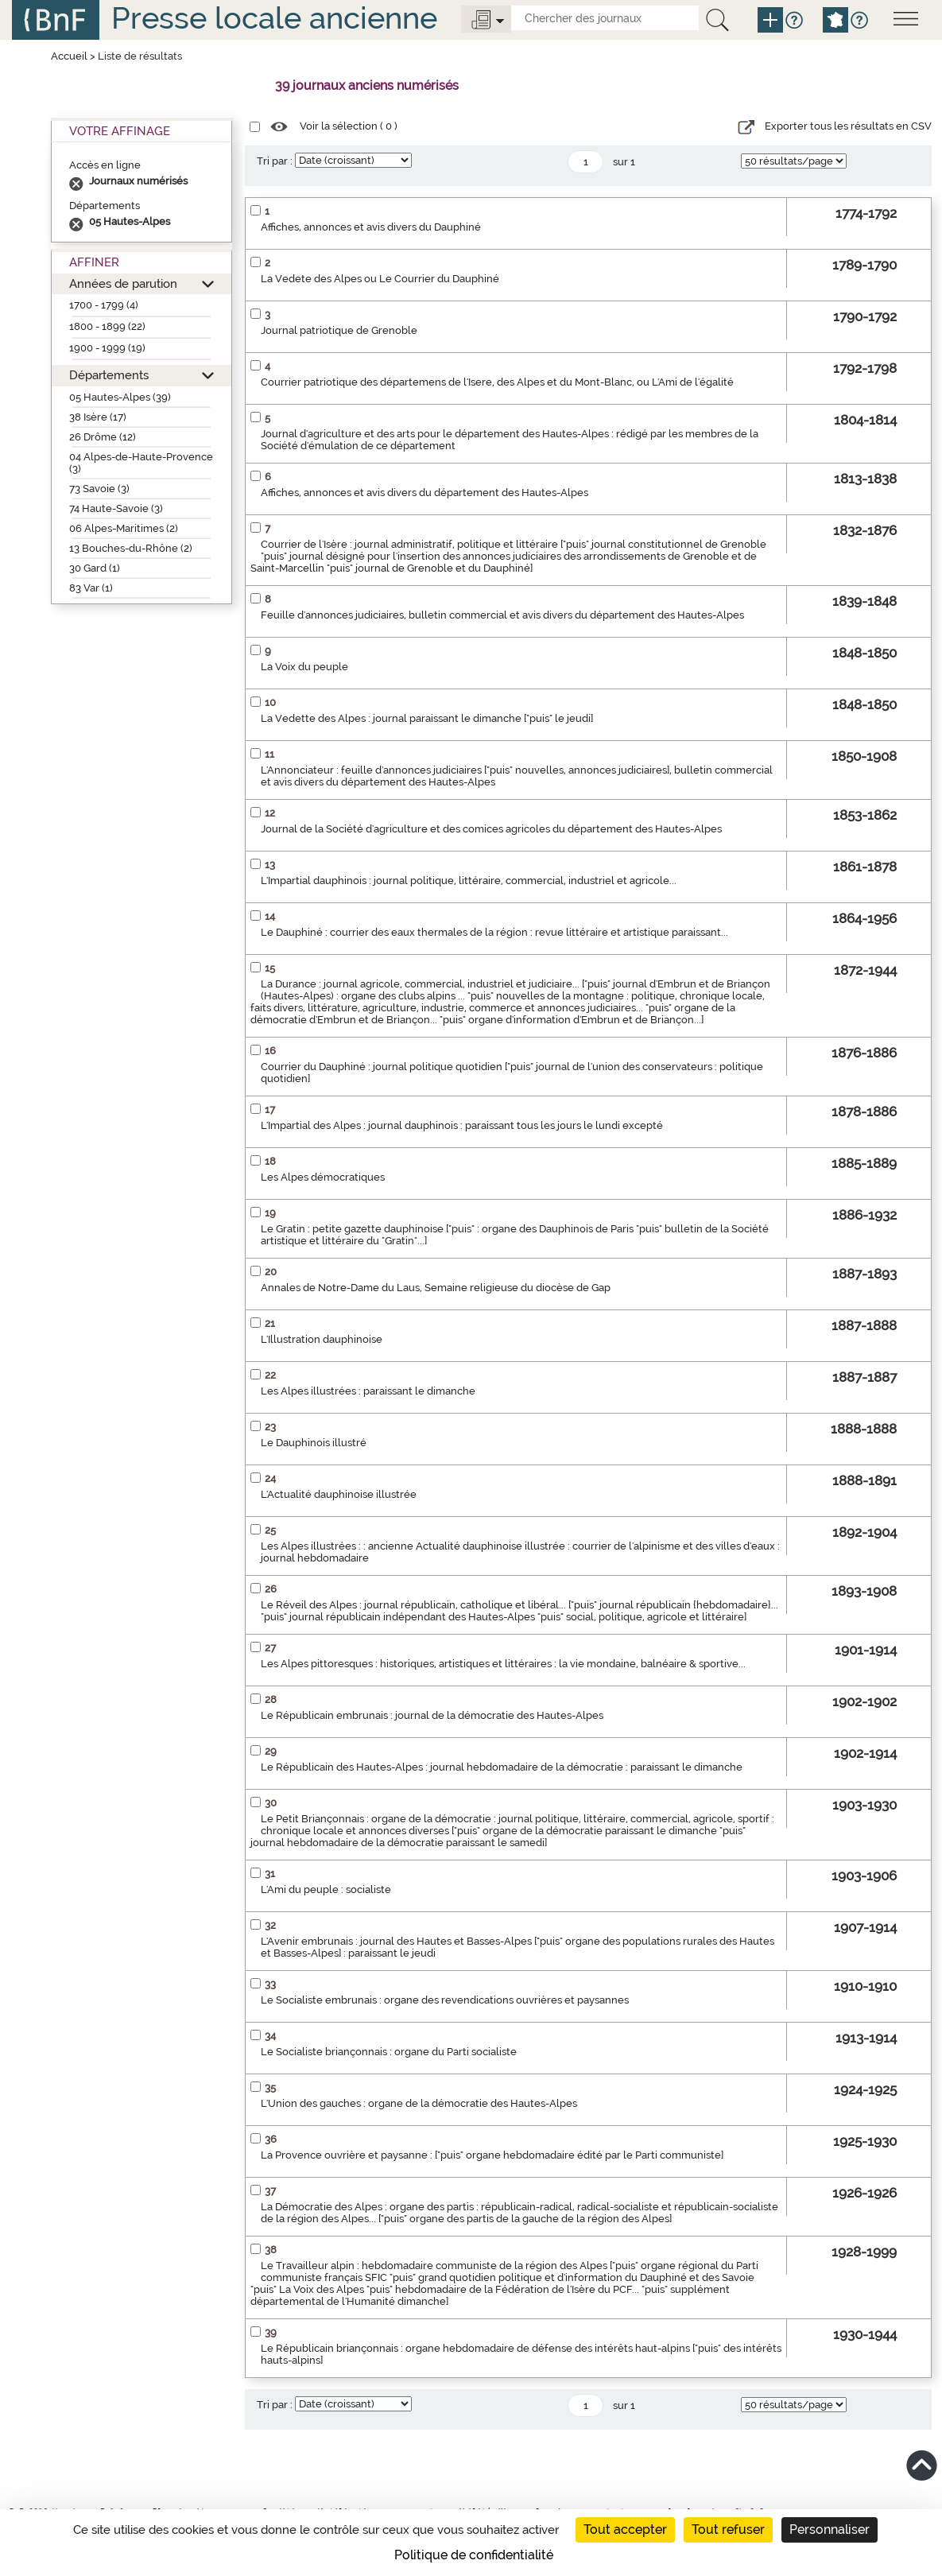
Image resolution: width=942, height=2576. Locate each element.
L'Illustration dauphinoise (321, 1339)
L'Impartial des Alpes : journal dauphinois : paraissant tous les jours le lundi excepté (462, 1125)
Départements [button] (109, 375)
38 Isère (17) (97, 417)
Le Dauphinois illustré (313, 1443)
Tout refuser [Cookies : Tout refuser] (728, 2529)
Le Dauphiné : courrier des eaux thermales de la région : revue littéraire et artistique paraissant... (494, 932)
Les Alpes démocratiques (323, 1177)
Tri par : (275, 161)
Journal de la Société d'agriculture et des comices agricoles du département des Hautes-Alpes (491, 829)
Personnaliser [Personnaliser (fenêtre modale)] (829, 2529)
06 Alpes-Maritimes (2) (123, 528)
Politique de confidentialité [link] (473, 2554)
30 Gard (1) (94, 568)
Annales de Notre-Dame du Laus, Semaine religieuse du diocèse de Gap (436, 1288)
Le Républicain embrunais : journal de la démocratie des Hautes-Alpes (432, 1715)
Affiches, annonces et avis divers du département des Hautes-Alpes (424, 493)
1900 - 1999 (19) (107, 348)
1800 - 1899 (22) (107, 326)
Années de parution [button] (123, 283)
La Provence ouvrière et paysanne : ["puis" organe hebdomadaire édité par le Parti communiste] (492, 2155)
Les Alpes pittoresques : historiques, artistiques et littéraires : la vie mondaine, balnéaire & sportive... (503, 1664)
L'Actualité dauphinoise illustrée (339, 1494)
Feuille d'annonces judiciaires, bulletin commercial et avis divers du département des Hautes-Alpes (502, 615)
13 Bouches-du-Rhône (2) (130, 548)
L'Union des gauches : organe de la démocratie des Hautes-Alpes (419, 2103)
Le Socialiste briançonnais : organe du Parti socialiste (389, 2052)
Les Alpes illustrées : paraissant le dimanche (368, 1391)
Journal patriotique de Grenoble (339, 330)
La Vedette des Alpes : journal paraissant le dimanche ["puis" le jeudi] (427, 718)
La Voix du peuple (304, 667)
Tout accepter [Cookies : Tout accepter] (625, 2529)
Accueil (69, 56)
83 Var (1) (91, 588)
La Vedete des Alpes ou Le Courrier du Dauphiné (380, 279)
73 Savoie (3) (99, 489)
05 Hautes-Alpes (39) (120, 397)
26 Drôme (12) (102, 437)
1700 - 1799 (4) (103, 305)
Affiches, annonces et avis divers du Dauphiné (371, 227)
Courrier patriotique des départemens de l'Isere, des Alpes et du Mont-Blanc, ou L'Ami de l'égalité (497, 382)
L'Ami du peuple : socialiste (326, 1889)
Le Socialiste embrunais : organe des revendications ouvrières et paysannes (445, 2000)
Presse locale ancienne (274, 18)
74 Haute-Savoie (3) (116, 508)
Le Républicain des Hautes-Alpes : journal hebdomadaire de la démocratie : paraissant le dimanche (501, 1767)
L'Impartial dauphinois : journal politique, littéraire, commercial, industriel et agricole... (468, 880)
